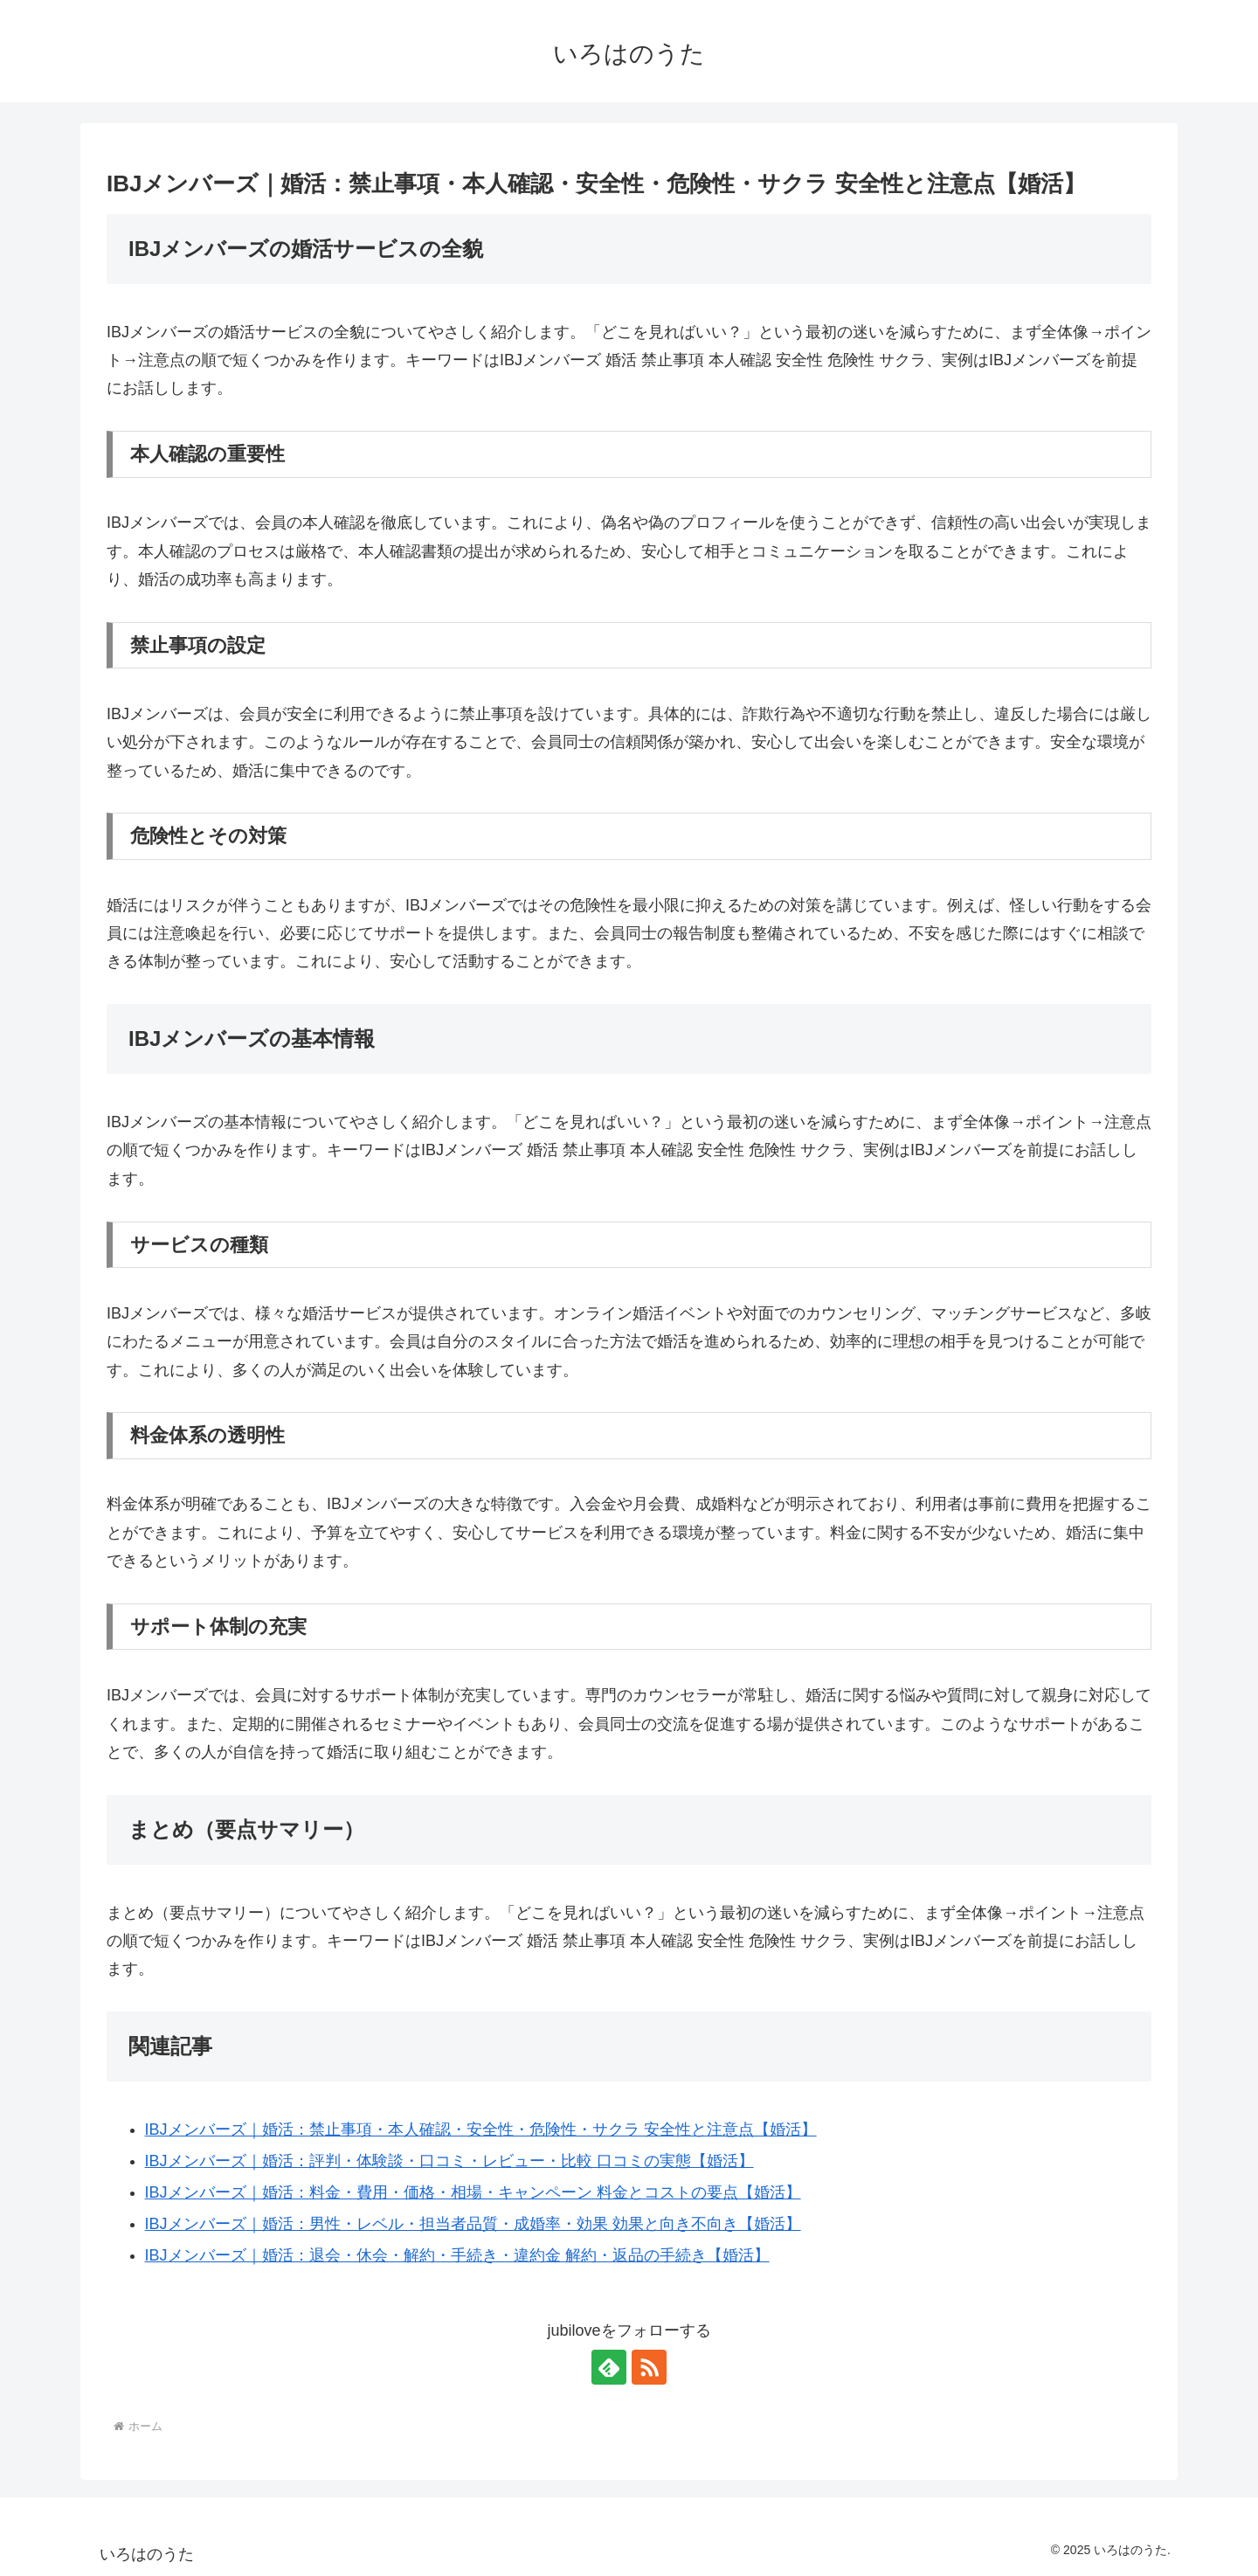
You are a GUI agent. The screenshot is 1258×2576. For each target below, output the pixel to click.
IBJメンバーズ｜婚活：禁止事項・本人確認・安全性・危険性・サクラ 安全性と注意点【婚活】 (481, 2129)
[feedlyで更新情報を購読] (608, 2367)
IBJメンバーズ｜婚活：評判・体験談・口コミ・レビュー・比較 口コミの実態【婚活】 (449, 2161)
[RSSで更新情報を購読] (649, 2367)
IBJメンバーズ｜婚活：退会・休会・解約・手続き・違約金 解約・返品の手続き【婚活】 (457, 2255)
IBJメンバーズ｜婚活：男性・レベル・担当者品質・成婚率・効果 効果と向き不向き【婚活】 (473, 2224)
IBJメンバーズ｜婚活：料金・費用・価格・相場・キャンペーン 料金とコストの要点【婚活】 (473, 2192)
